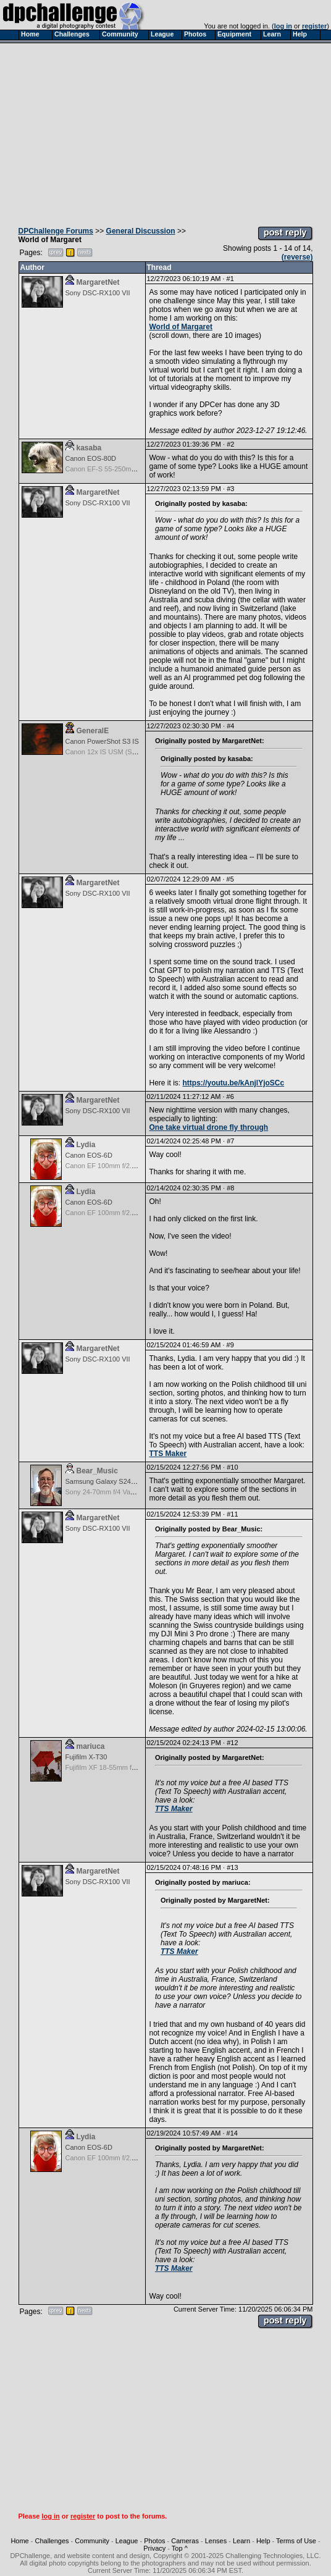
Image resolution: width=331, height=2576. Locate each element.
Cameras (185, 2540)
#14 (232, 2133)
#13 (232, 1867)
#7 (230, 1141)
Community (92, 2540)
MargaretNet (98, 282)
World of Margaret (180, 326)
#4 (230, 726)
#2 (230, 444)
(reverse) (297, 257)
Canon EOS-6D (88, 1155)
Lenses (216, 2540)
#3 (230, 488)
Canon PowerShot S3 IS (102, 741)
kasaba (89, 448)
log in (283, 26)
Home (19, 2540)
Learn (241, 2540)
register (314, 26)
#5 (230, 879)
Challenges (52, 2540)
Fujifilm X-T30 (86, 1757)
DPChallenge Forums (56, 231)
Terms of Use (296, 2540)
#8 (230, 1188)
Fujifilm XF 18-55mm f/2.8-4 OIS (114, 1767)
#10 (232, 1467)
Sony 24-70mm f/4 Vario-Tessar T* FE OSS (130, 1492)
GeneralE (93, 730)
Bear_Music (97, 1471)
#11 (232, 1514)
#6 (230, 1096)
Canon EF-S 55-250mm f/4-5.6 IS (116, 469)
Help (263, 2540)
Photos (154, 2540)
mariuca (91, 1746)
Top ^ (180, 2548)
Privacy (154, 2548)
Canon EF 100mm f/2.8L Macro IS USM (125, 1165)
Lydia (86, 1144)
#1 (230, 278)
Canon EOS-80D (91, 458)
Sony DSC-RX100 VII (97, 293)
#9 (230, 1345)
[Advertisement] (165, 131)
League (126, 2540)
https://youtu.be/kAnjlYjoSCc (234, 1083)
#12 (232, 1742)
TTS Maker (168, 1453)
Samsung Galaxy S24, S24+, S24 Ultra (124, 1481)
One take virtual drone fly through (209, 1127)
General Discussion (140, 231)
